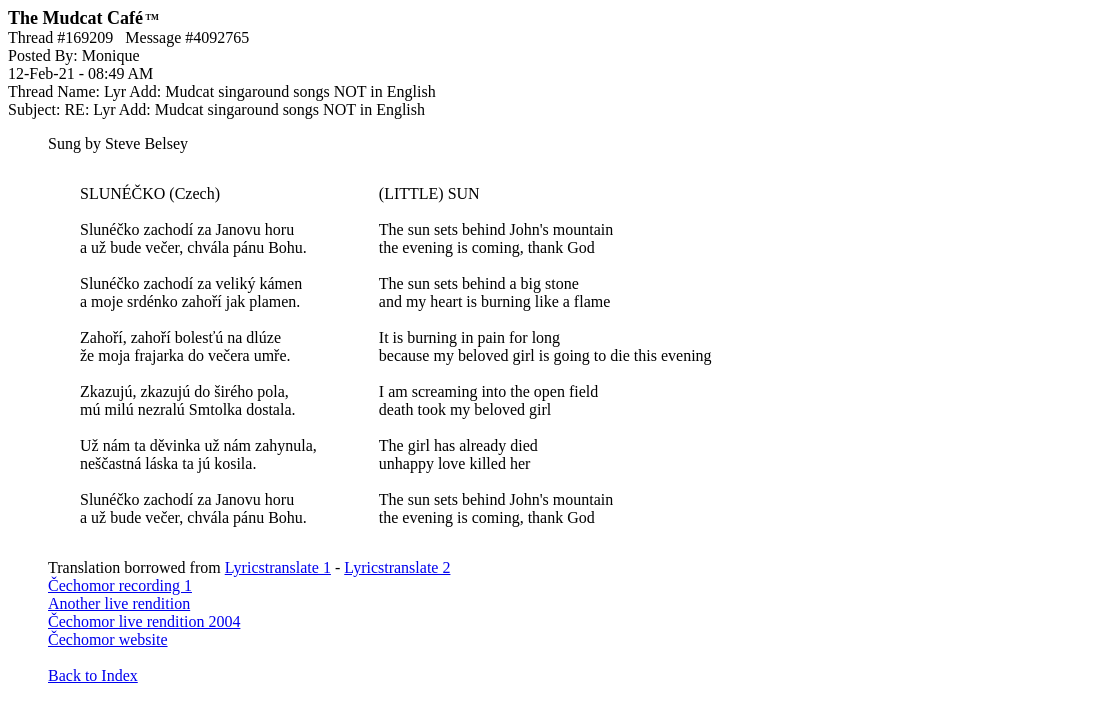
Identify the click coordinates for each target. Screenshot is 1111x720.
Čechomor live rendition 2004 (144, 621)
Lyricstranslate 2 (397, 567)
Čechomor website (108, 639)
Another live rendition (119, 603)
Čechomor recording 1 (120, 585)
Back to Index (93, 675)
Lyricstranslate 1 (278, 567)
